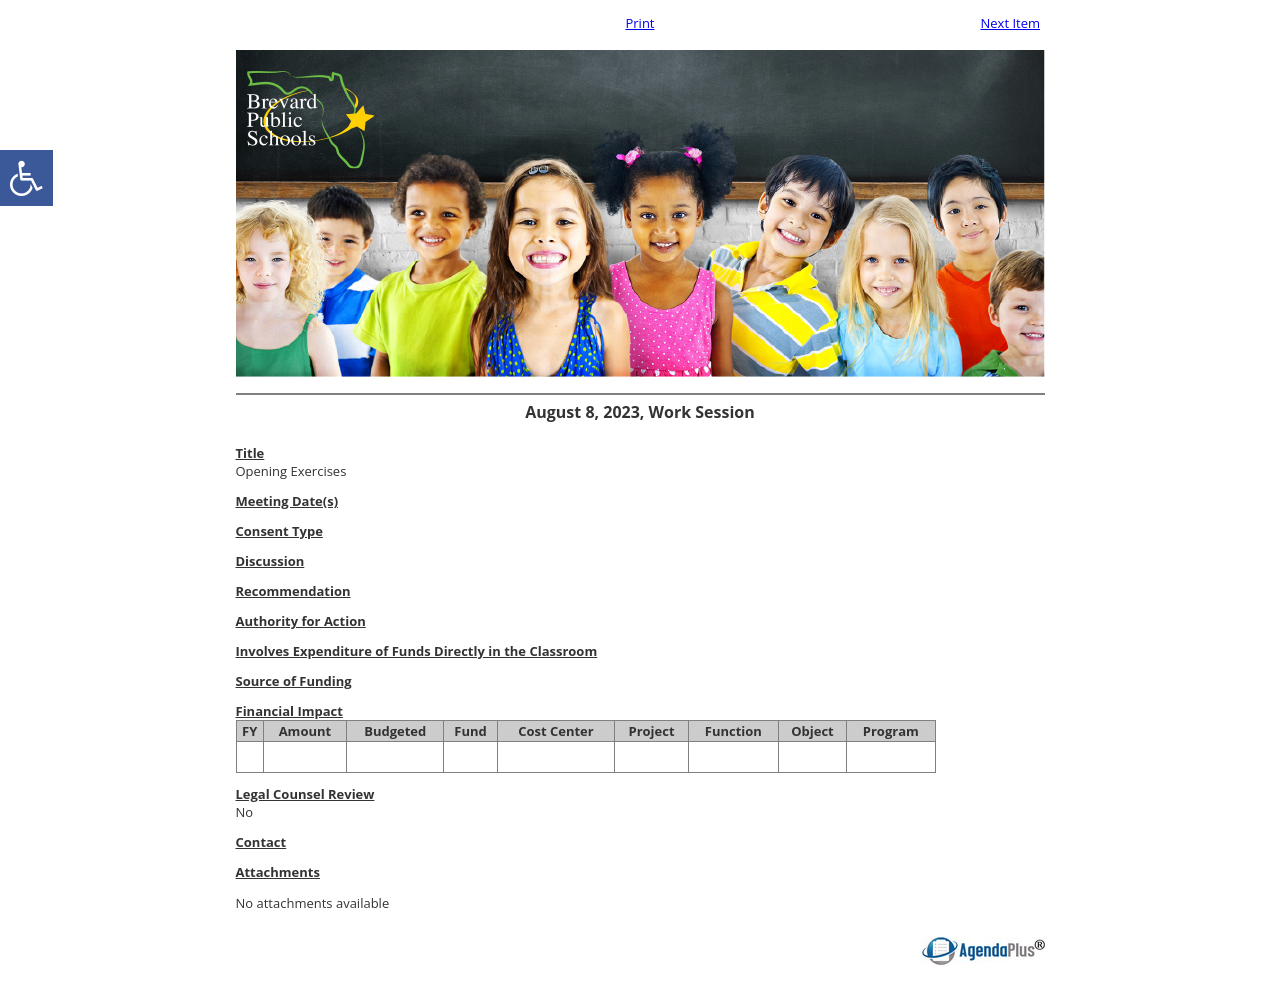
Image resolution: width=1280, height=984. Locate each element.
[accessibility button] (26, 178)
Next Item (1010, 23)
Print (639, 23)
